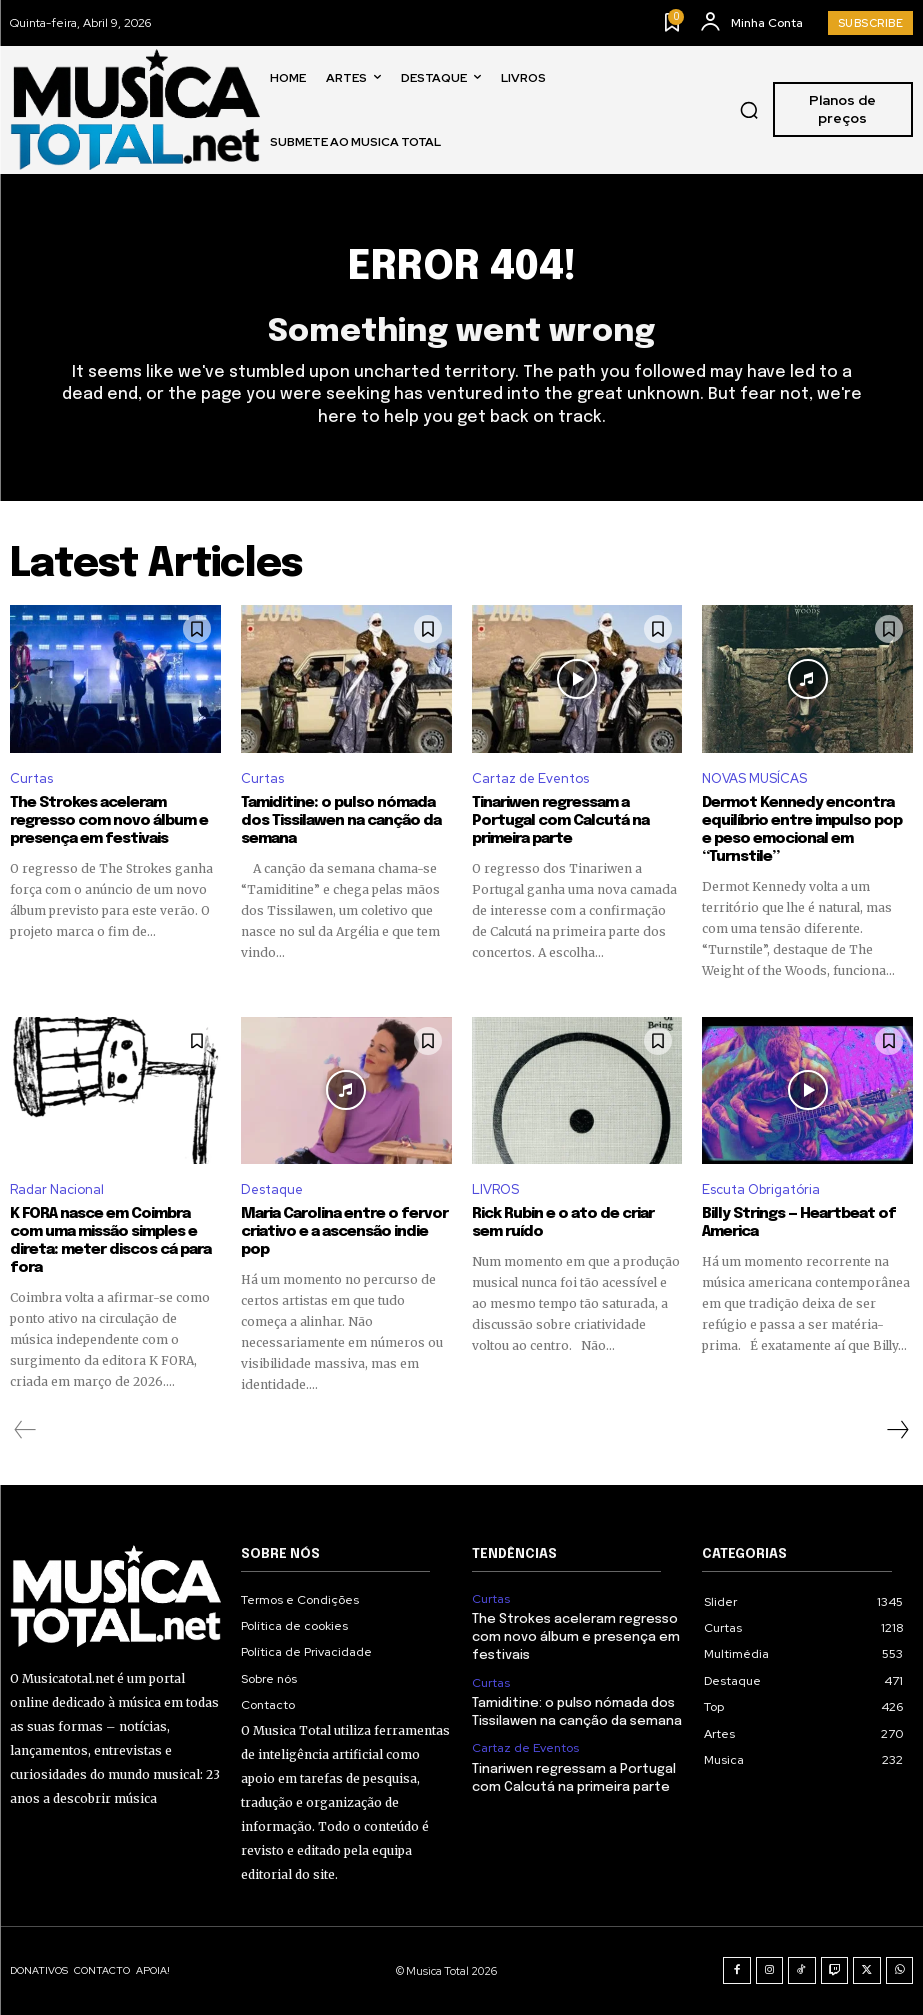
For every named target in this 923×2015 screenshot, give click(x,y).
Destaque (272, 1189)
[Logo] (135, 109)
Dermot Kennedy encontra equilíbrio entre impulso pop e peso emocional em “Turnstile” (802, 830)
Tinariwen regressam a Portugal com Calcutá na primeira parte (560, 821)
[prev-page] (25, 1430)
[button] (749, 110)
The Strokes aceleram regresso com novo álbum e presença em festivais (109, 821)
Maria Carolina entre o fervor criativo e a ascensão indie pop (344, 1232)
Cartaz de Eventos (530, 778)
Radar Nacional (57, 1189)
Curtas (31, 778)
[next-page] (897, 1430)
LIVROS (495, 1189)
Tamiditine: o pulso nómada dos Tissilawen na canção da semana (341, 821)
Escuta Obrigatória (761, 1189)
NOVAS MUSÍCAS (754, 778)
